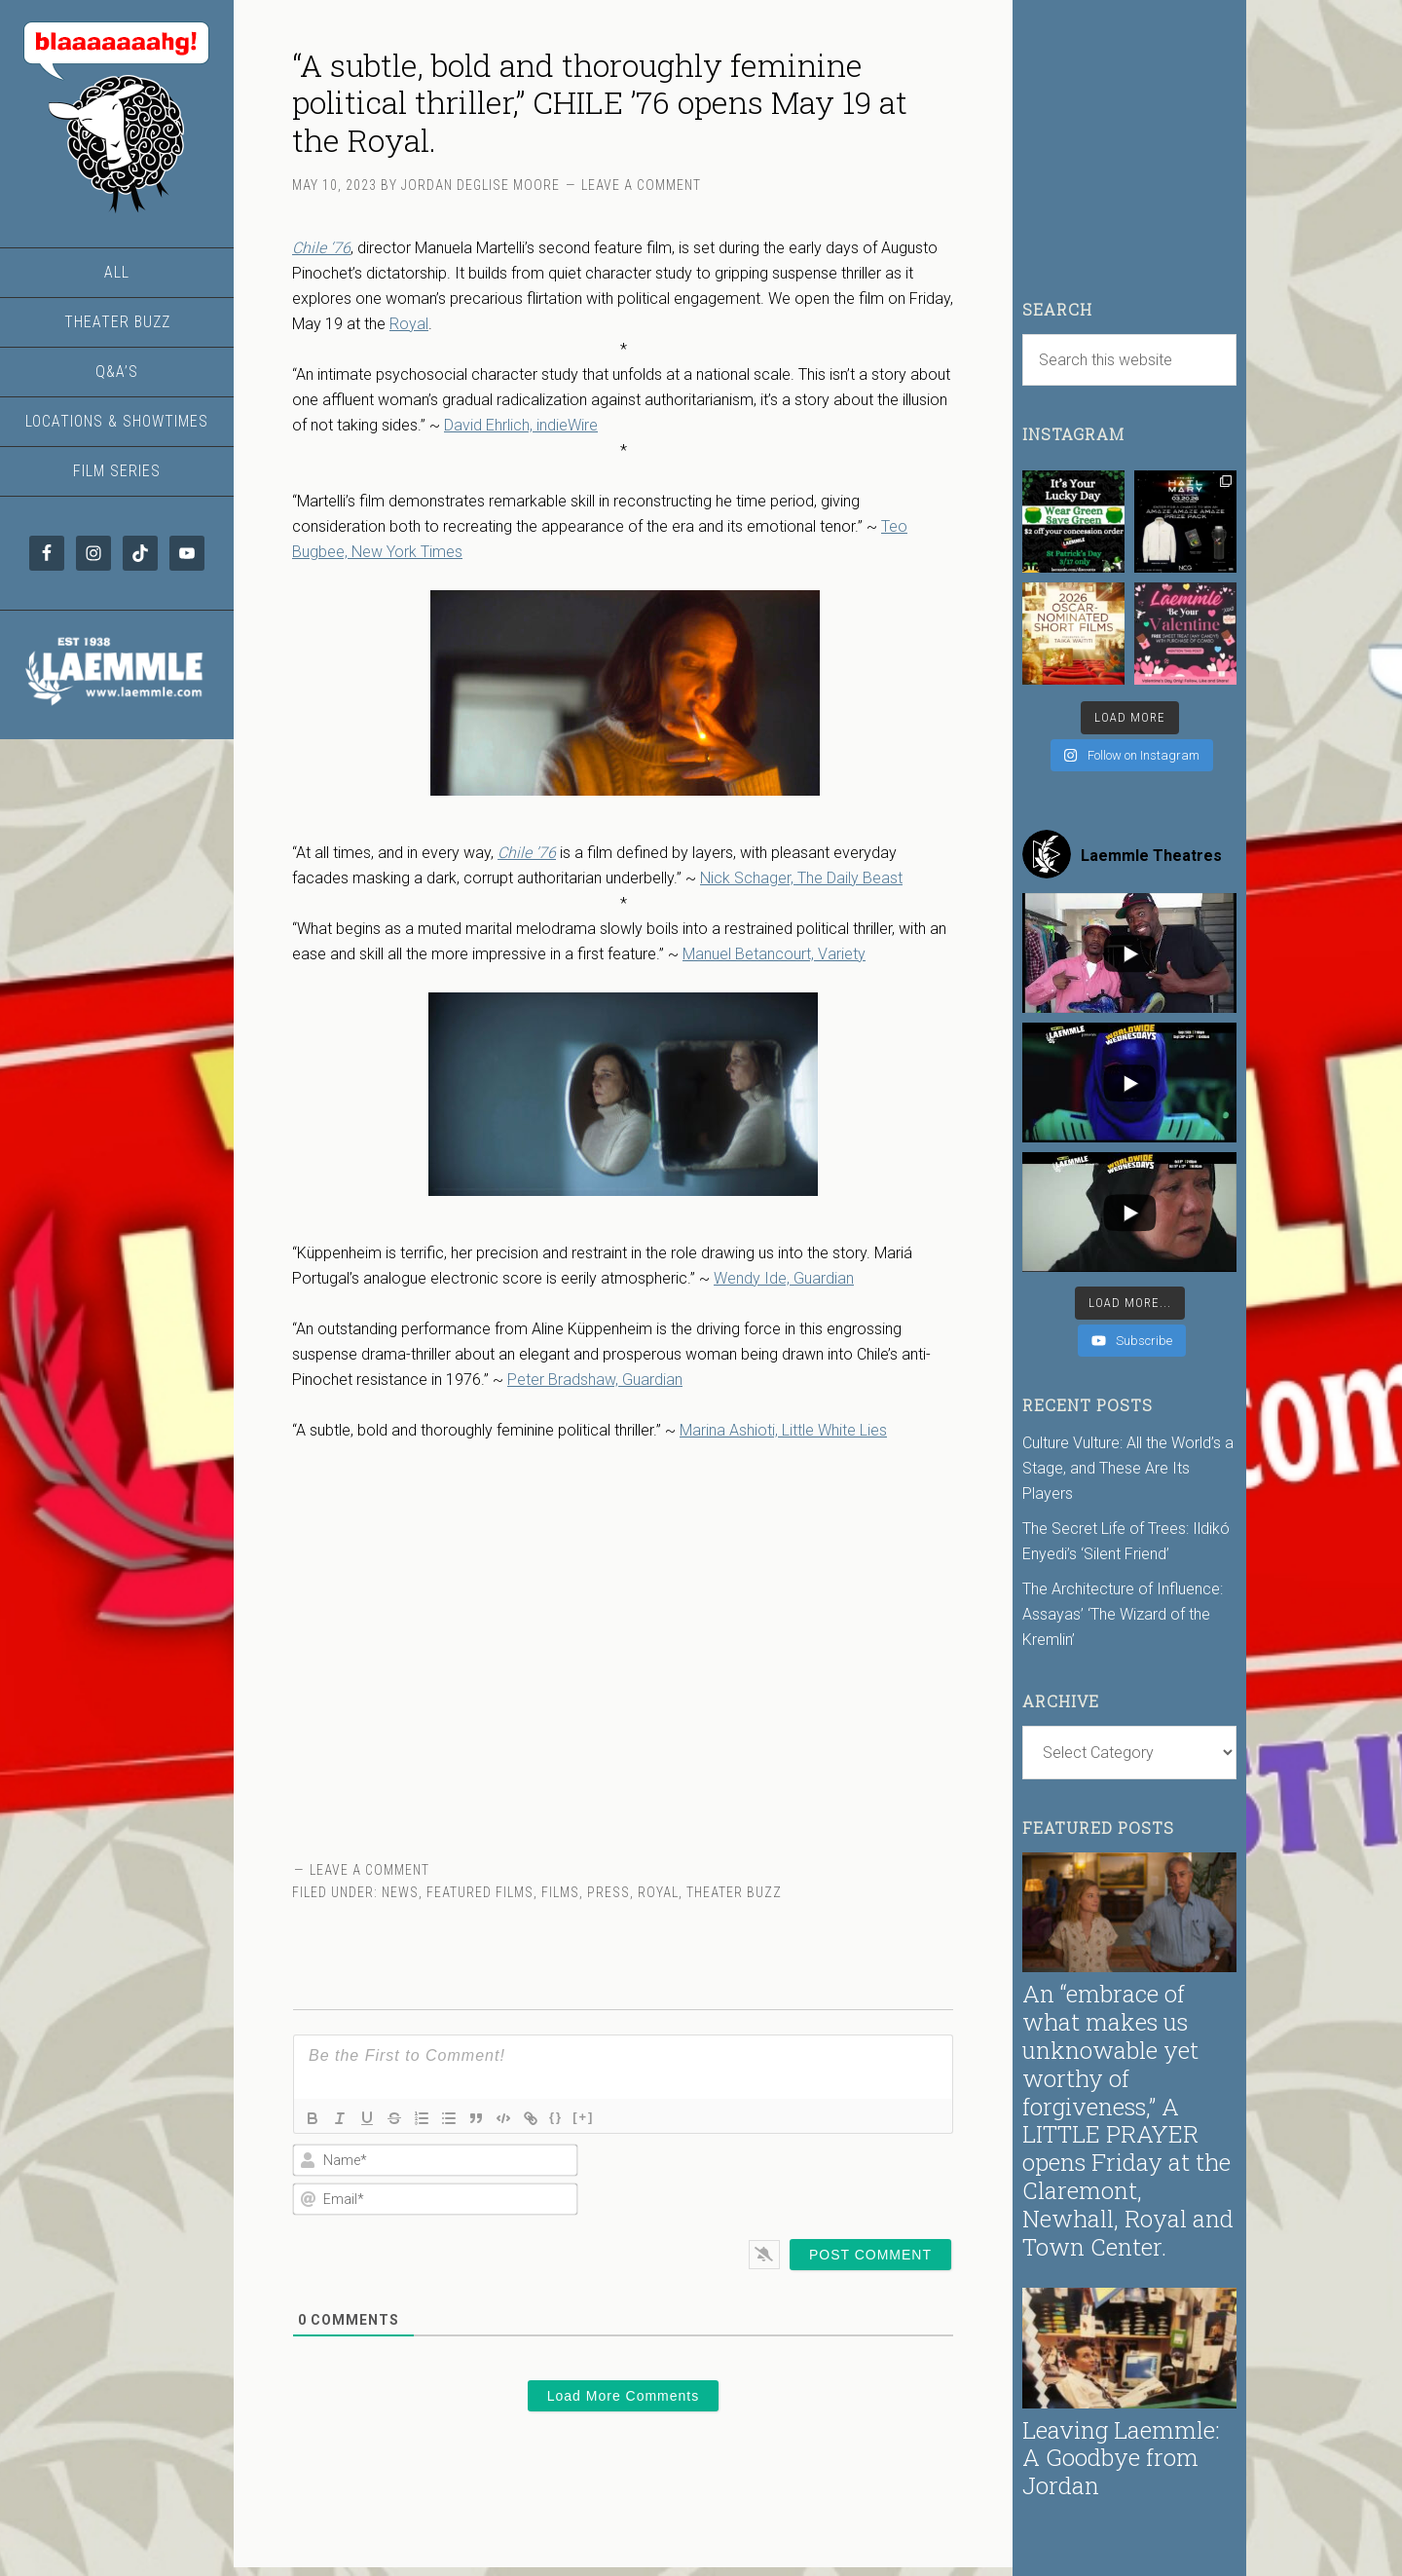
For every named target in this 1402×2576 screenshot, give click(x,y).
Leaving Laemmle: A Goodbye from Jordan (1121, 2458)
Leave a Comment (641, 185)
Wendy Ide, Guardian (784, 1278)
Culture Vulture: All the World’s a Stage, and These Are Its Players (1128, 1468)
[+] (583, 2116)
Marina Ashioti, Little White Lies (783, 1430)
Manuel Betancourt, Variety (774, 954)
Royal (408, 324)
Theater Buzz (734, 1892)
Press (608, 1892)
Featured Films (480, 1892)
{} (556, 2116)
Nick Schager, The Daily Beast (801, 878)
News (400, 1892)
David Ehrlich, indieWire (521, 425)
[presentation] (827, 2179)
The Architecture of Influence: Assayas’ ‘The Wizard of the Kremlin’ (1122, 1614)
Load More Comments (623, 2396)
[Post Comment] (870, 2254)
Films (560, 1892)
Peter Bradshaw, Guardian (595, 1379)
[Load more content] (1130, 1303)
